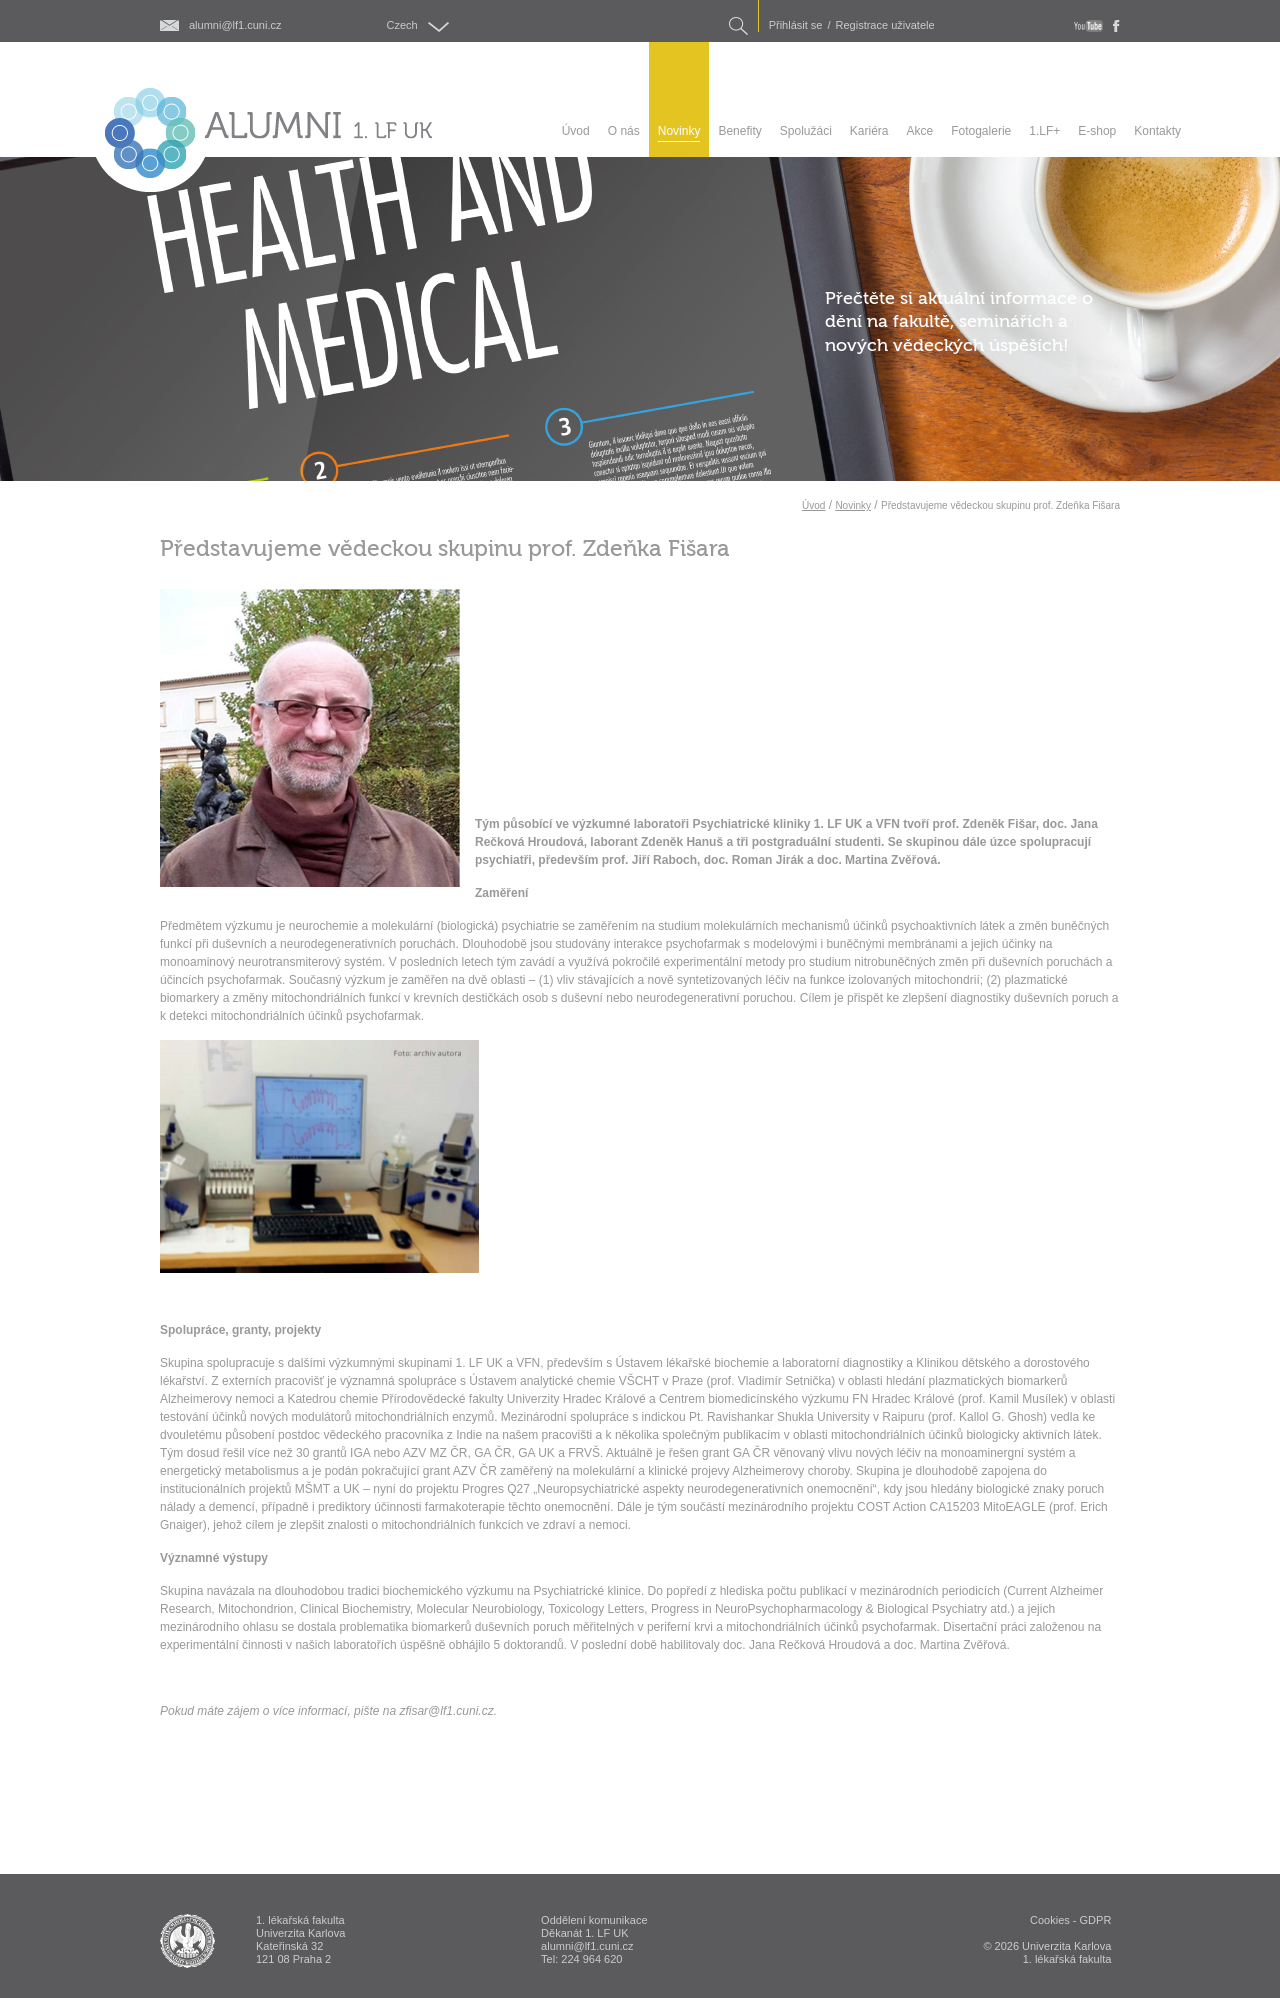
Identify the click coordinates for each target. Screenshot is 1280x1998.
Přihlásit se (796, 25)
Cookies (1050, 1920)
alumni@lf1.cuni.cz (235, 25)
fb (1116, 26)
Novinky (853, 505)
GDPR (1096, 1920)
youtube (1088, 26)
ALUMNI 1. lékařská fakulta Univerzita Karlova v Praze (187, 1941)
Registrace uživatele (885, 25)
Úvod (813, 505)
